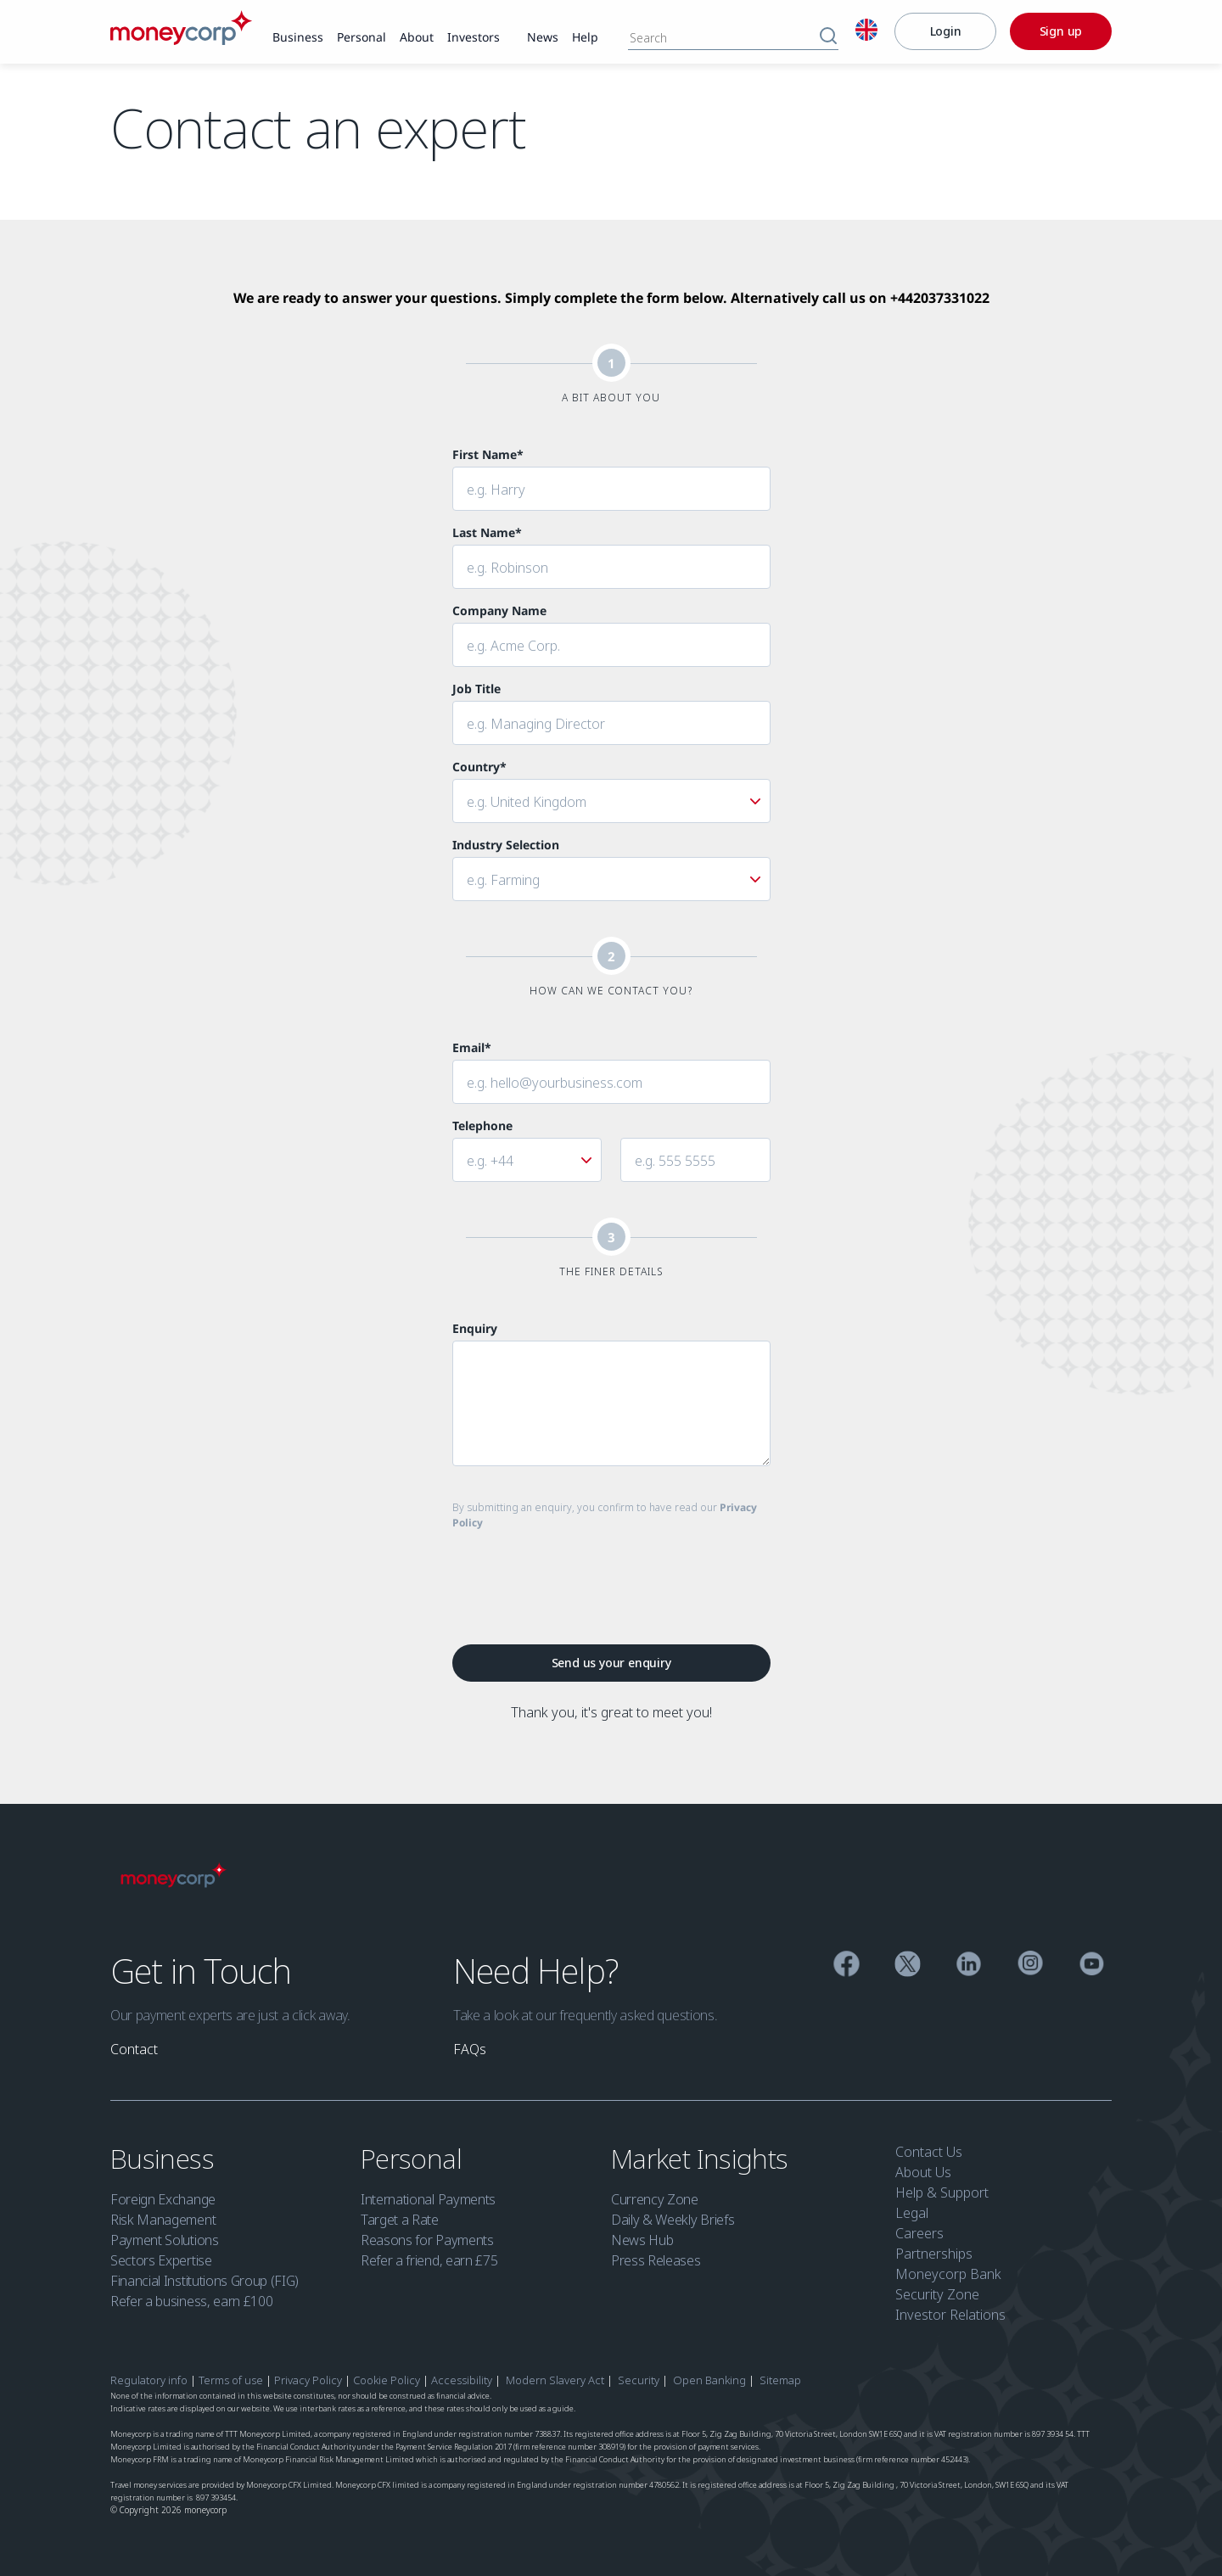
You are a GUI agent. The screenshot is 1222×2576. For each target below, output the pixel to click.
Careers (919, 2233)
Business (165, 2158)
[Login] (945, 31)
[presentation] (581, 1577)
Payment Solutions (164, 2240)
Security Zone (937, 2294)
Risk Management (163, 2219)
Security (638, 2380)
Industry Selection (505, 845)
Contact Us (928, 2151)
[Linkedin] (968, 1966)
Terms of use (231, 2380)
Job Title (476, 688)
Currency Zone (654, 2199)
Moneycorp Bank (948, 2274)
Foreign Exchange (163, 2199)
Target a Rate (400, 2219)
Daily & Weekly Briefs (672, 2219)
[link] (297, 38)
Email (471, 1047)
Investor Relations (950, 2314)
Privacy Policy (308, 2380)
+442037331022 (939, 297)
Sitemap (780, 2380)
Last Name (487, 532)
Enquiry (474, 1328)
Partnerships (934, 2253)
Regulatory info (149, 2380)
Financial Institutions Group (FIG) (204, 2280)
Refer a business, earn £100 (191, 2301)
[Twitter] (907, 1966)
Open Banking (709, 2380)
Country (479, 767)
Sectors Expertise (161, 2260)
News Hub (642, 2240)
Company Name (499, 610)
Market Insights (702, 2158)
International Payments (428, 2199)
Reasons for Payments (427, 2240)
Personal (414, 2158)
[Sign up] (1061, 31)
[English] (866, 32)
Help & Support (942, 2192)
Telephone (482, 1125)
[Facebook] (846, 1966)
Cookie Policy (386, 2380)
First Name (488, 454)
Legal (911, 2213)
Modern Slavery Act (555, 2380)
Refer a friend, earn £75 (429, 2260)
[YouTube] (1091, 1966)
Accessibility (461, 2380)
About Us (923, 2172)
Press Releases (656, 2260)
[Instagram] (1030, 1966)
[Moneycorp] (181, 40)
